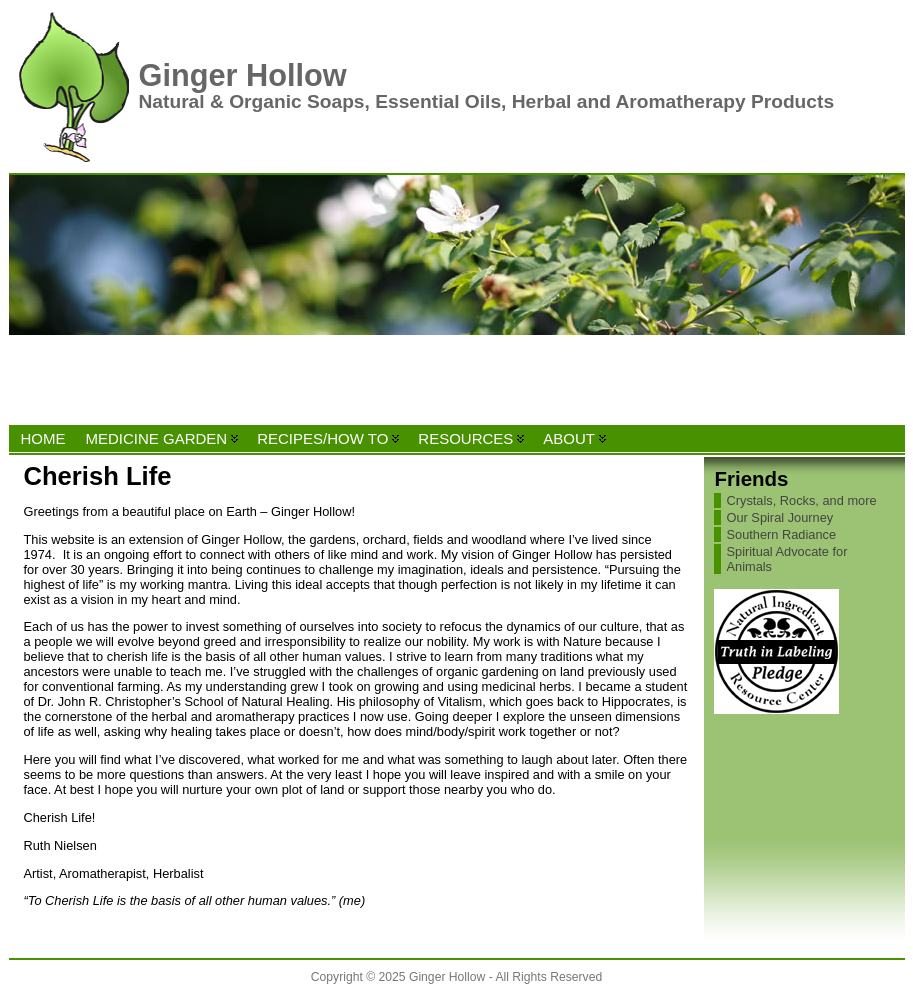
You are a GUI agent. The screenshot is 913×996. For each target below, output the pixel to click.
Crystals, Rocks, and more (801, 500)
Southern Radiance (781, 534)
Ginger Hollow (243, 75)
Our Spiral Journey (779, 517)
